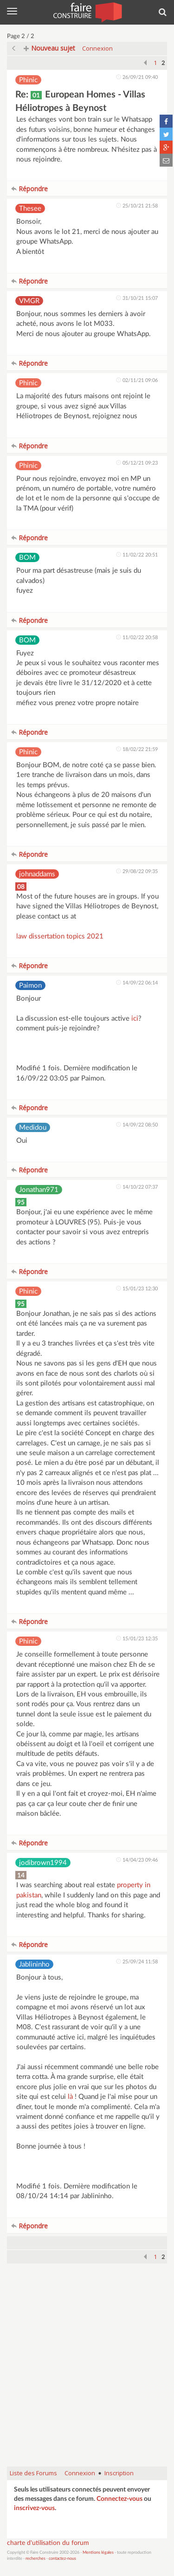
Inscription (119, 2473)
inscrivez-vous (34, 2508)
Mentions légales (98, 2552)
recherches (35, 2559)
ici (134, 1018)
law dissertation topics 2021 (59, 936)
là (70, 2096)
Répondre (29, 188)
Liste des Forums (33, 2473)
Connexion (97, 48)
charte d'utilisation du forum (48, 2543)
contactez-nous (62, 2559)
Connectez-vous (119, 2499)
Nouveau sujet (49, 48)
